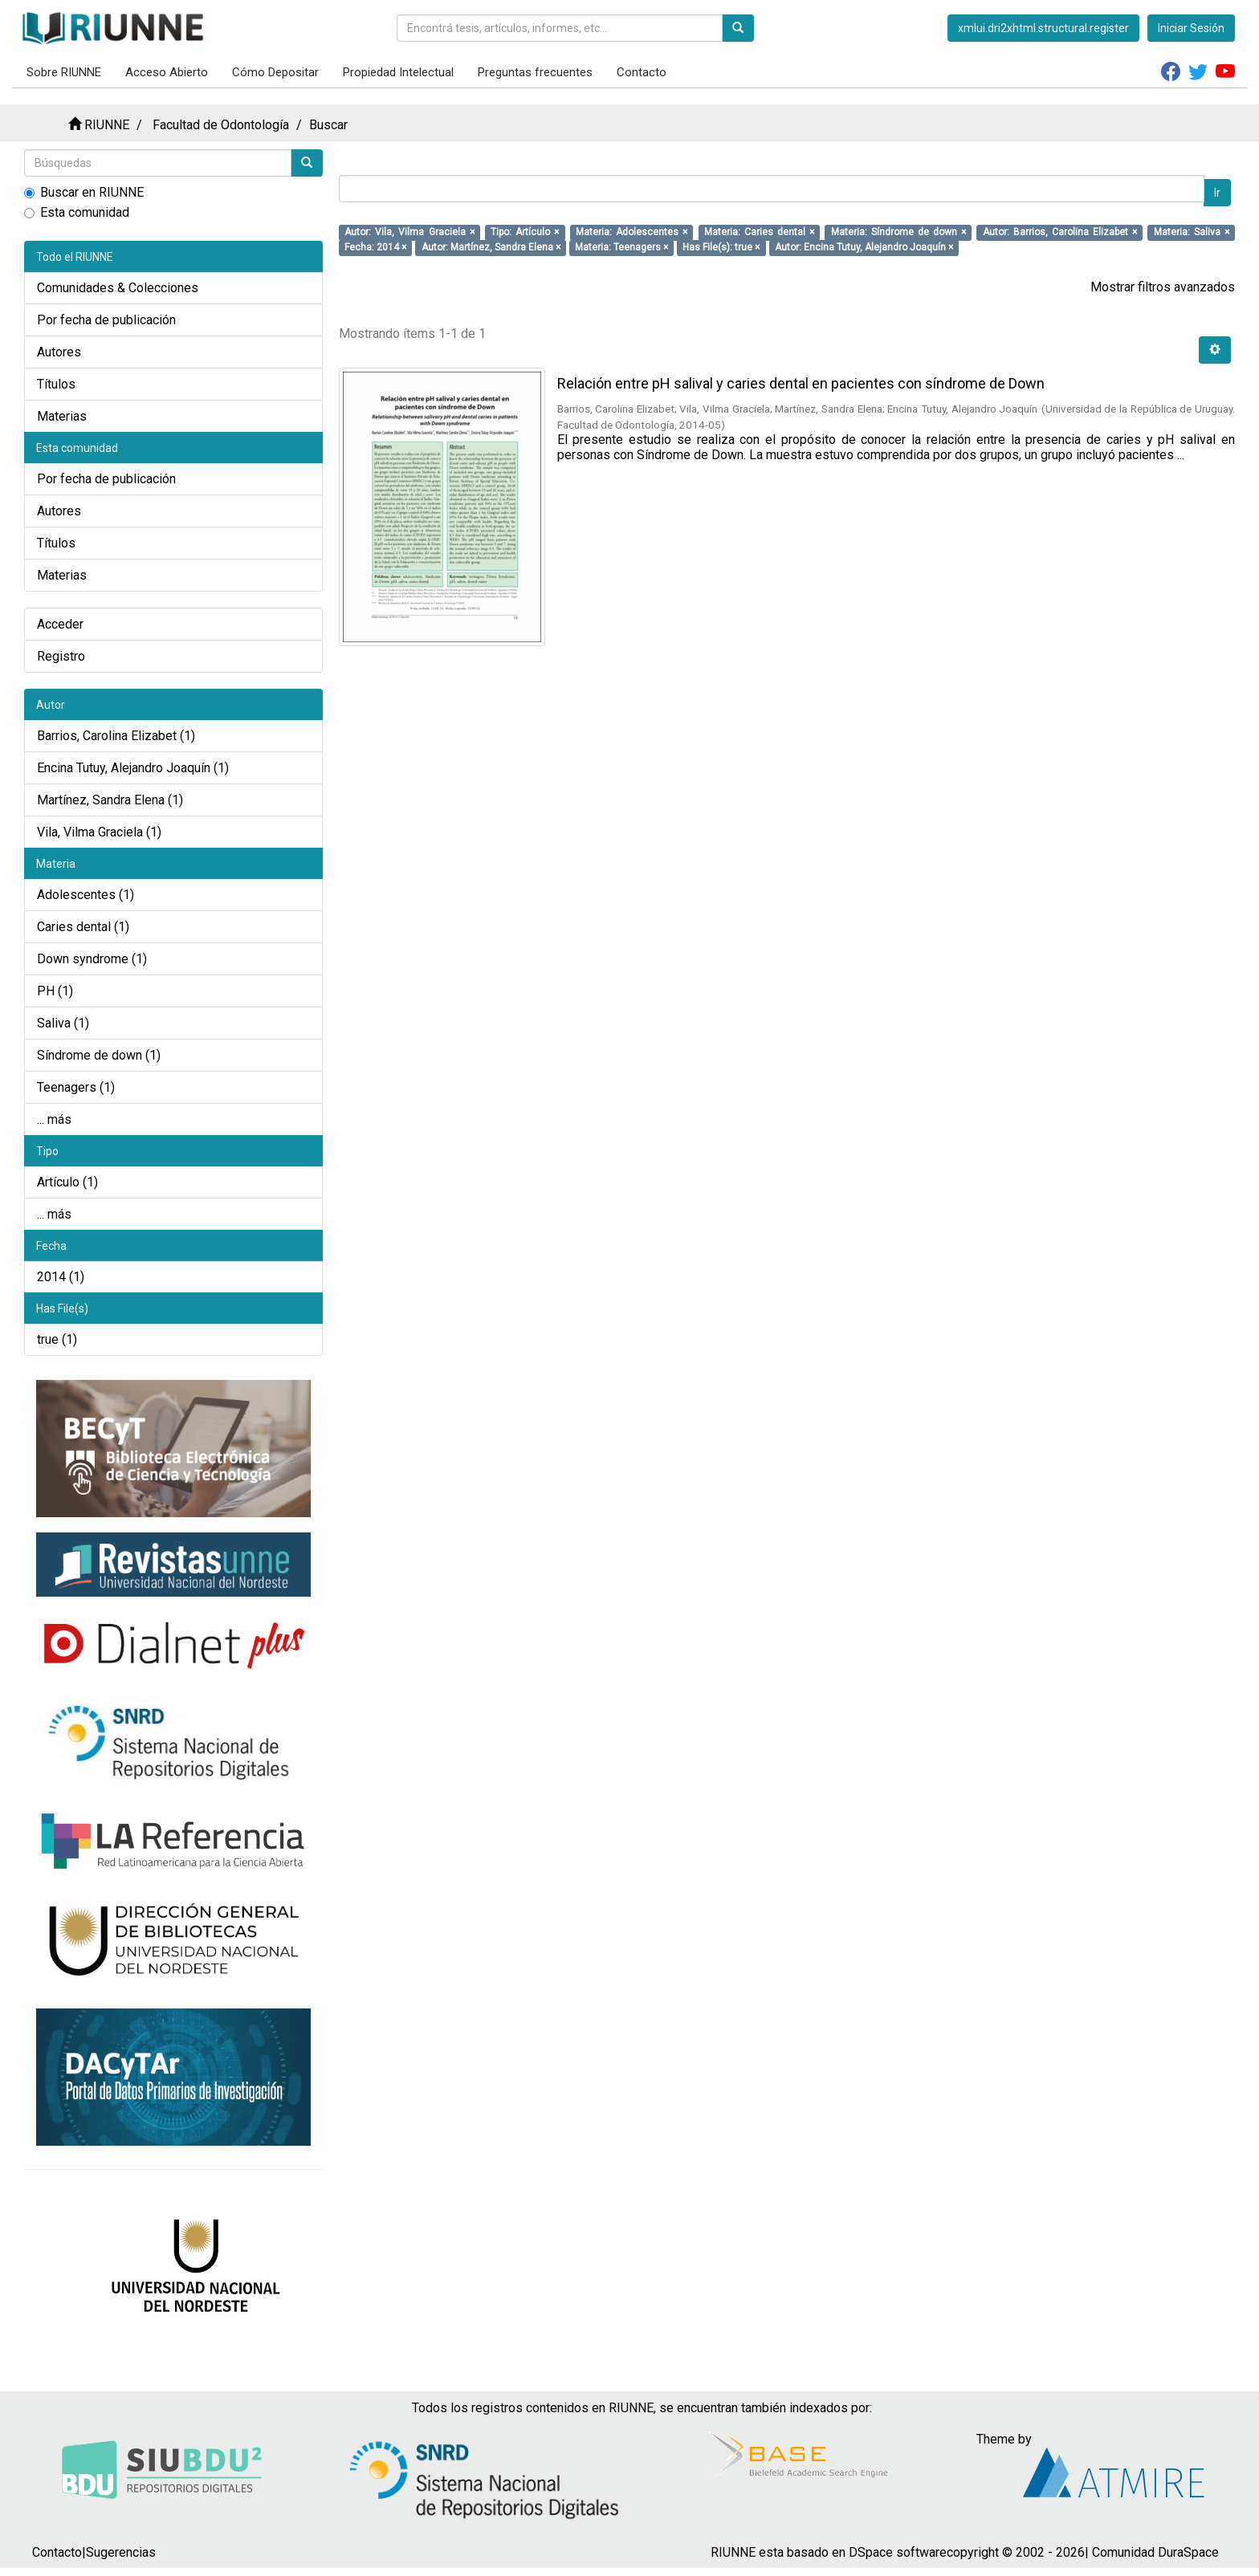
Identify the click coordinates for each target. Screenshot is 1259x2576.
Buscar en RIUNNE (84, 192)
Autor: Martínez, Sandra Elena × (491, 247)
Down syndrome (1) (92, 959)
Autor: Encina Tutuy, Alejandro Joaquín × (864, 247)
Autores (59, 352)
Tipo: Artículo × (525, 232)
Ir (1217, 192)
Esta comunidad (76, 212)
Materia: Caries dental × (759, 232)
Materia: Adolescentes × (631, 232)
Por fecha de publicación (106, 320)
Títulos (56, 384)
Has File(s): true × (721, 247)
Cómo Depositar (275, 72)
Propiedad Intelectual (398, 72)
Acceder (60, 624)
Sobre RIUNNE (63, 72)
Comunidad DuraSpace (1155, 2552)
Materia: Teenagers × (621, 247)
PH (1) (55, 991)
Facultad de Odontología (221, 124)
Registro (61, 656)
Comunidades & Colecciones (117, 287)
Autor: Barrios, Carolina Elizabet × (1060, 232)
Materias (62, 416)
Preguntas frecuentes (535, 72)
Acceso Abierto (166, 72)
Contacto (641, 72)
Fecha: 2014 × (375, 247)
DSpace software (898, 2552)
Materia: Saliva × (1191, 232)
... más (54, 1119)
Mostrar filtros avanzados (1162, 287)
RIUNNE (106, 124)
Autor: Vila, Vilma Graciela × (409, 232)
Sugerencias (121, 2552)
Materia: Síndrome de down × (899, 232)
